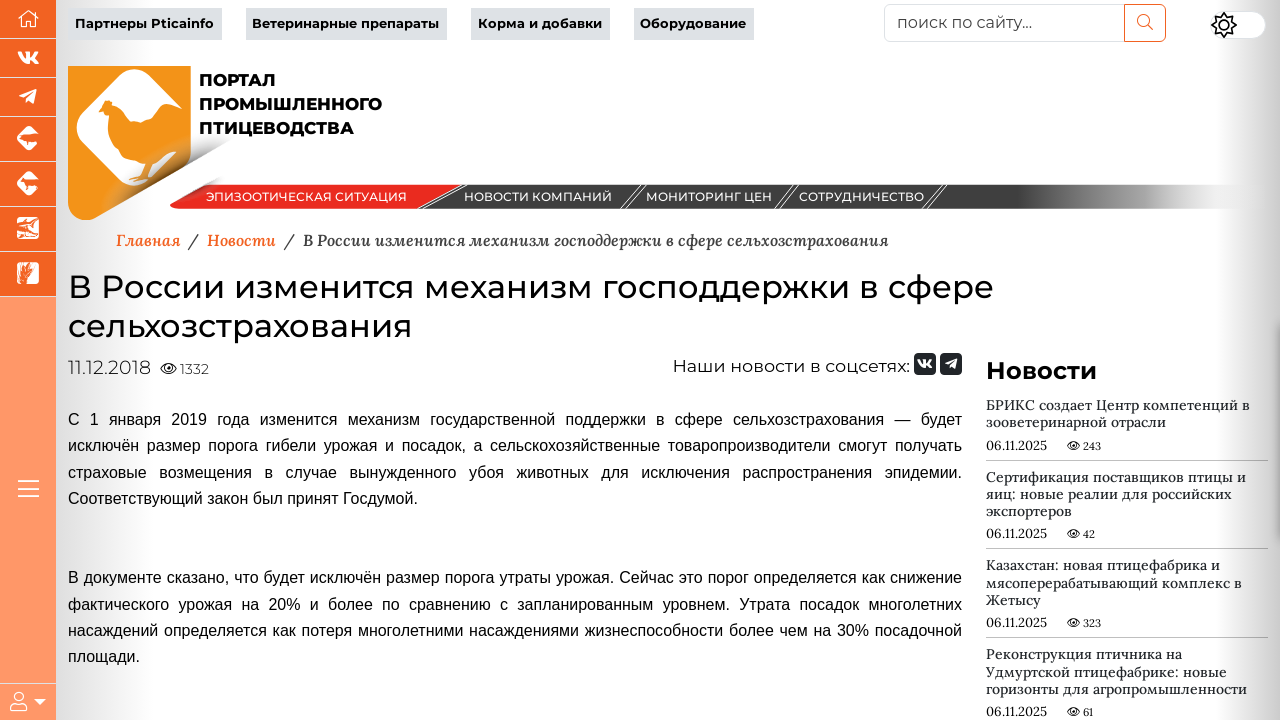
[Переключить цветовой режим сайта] (1238, 25)
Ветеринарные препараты (345, 23)
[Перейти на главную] (28, 19)
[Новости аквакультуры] (28, 229)
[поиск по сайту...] (1004, 23)
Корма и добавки (540, 23)
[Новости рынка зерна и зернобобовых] (28, 274)
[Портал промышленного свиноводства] (28, 139)
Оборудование (693, 23)
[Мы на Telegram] (951, 364)
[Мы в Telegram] (28, 97)
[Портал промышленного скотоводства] (28, 184)
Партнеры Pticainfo (144, 23)
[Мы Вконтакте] (28, 58)
